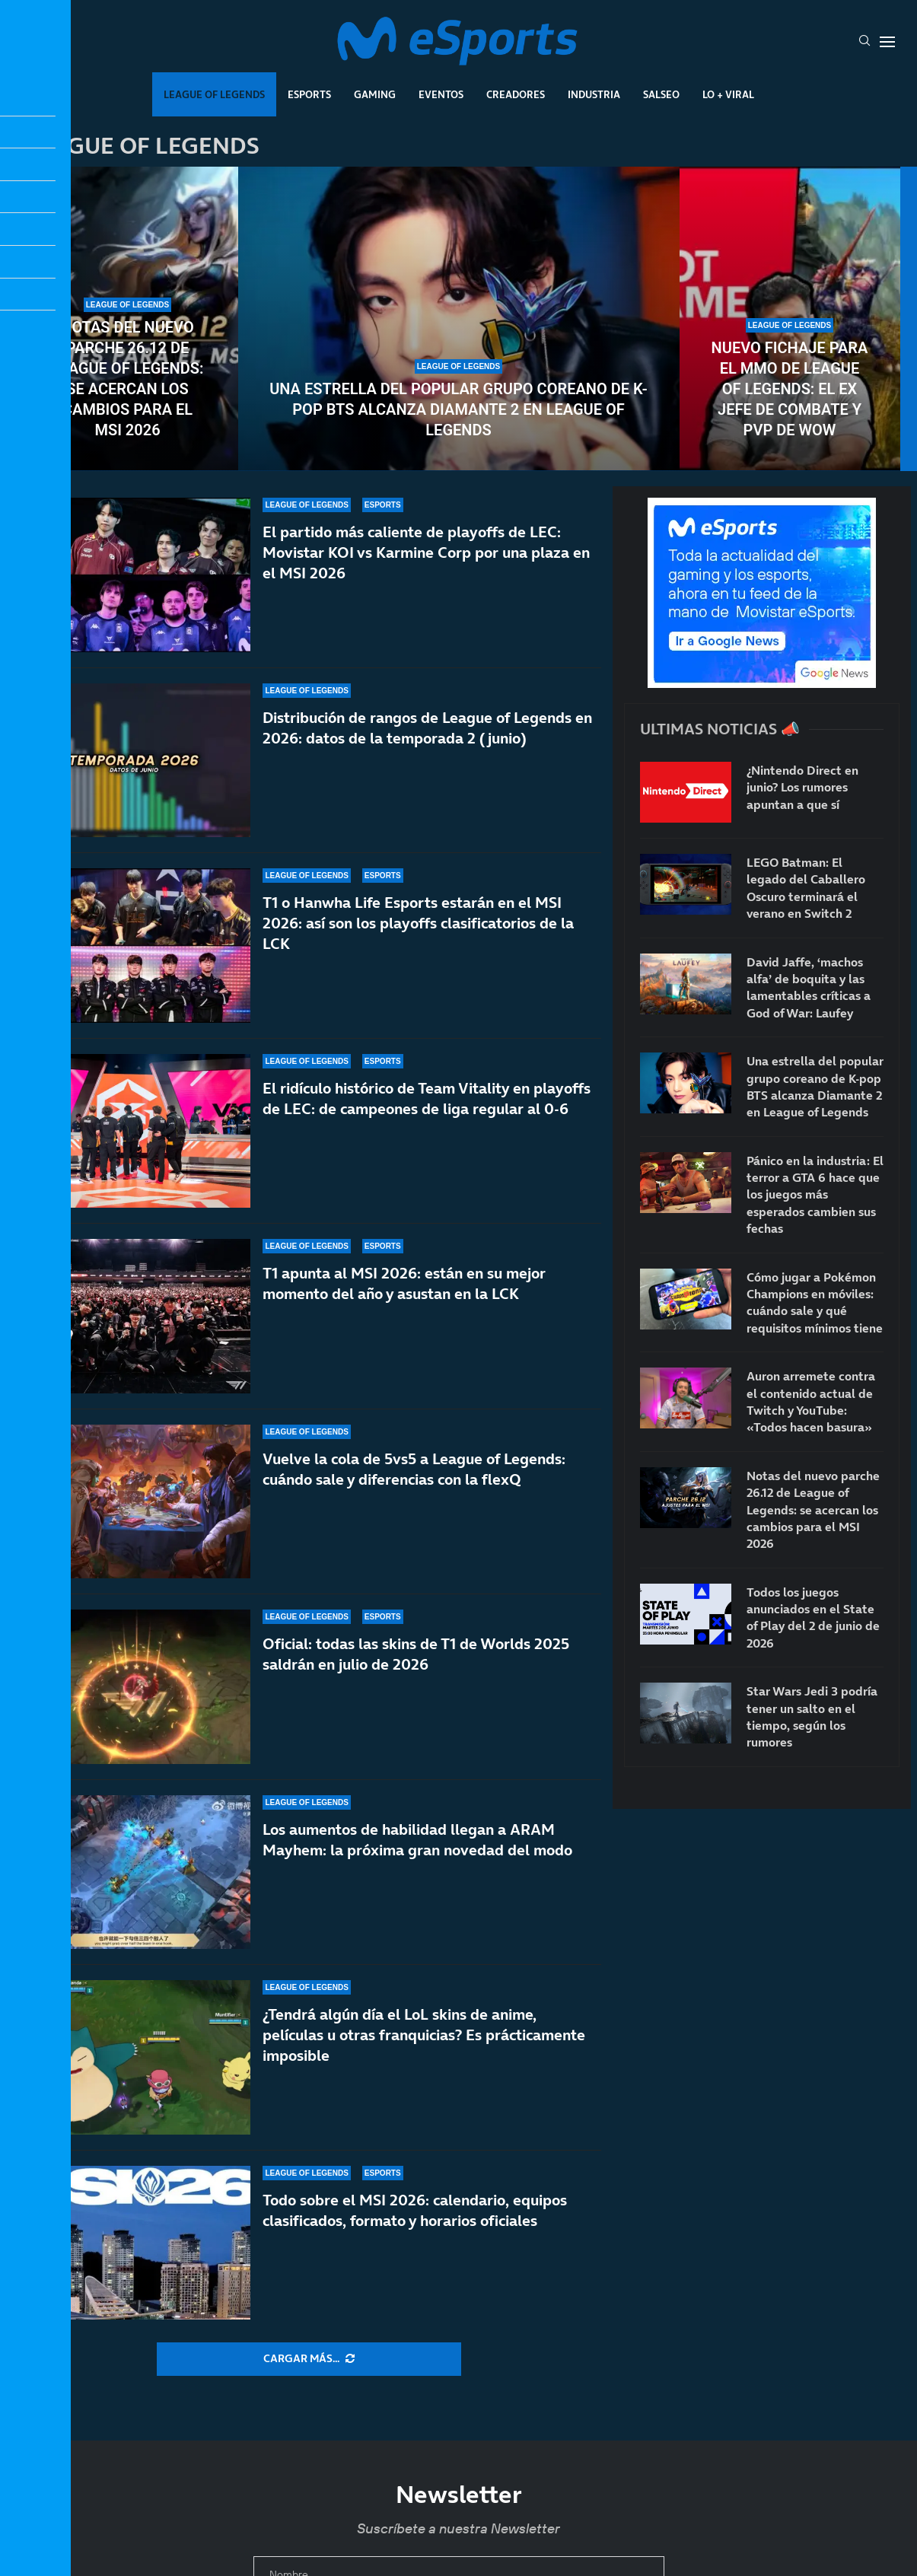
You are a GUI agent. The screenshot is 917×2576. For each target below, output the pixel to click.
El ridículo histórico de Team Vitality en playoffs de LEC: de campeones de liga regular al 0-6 (427, 1098)
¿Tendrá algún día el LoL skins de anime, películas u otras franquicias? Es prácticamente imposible (424, 2067)
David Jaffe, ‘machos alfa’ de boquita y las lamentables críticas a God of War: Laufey (809, 987)
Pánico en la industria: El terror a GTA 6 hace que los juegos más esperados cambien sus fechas (815, 1194)
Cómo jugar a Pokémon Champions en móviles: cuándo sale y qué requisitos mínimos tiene (815, 1302)
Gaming (375, 94)
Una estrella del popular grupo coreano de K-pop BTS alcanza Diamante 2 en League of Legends (458, 409)
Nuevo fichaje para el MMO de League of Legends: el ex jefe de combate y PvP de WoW (790, 389)
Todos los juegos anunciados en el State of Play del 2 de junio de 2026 (813, 1617)
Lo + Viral (728, 94)
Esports (309, 94)
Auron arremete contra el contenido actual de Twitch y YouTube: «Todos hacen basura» (811, 1401)
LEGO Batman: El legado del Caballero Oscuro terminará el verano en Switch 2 (806, 888)
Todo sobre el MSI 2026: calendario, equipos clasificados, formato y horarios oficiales (415, 2225)
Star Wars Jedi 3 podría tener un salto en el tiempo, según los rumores (812, 1716)
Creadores (515, 94)
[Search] (864, 42)
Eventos (441, 94)
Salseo (661, 94)
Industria (594, 94)
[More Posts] (309, 2359)
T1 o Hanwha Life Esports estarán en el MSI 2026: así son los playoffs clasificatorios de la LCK (418, 923)
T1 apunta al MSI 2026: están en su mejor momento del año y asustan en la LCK (404, 1291)
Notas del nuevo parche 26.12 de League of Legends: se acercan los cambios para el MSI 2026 (128, 378)
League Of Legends (214, 94)
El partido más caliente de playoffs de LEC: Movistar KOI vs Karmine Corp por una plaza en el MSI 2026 (426, 552)
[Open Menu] (887, 41)
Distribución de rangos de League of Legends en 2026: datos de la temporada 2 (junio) (427, 728)
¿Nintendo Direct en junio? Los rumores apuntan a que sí (802, 787)
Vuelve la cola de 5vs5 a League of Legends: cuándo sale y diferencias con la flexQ (414, 1498)
